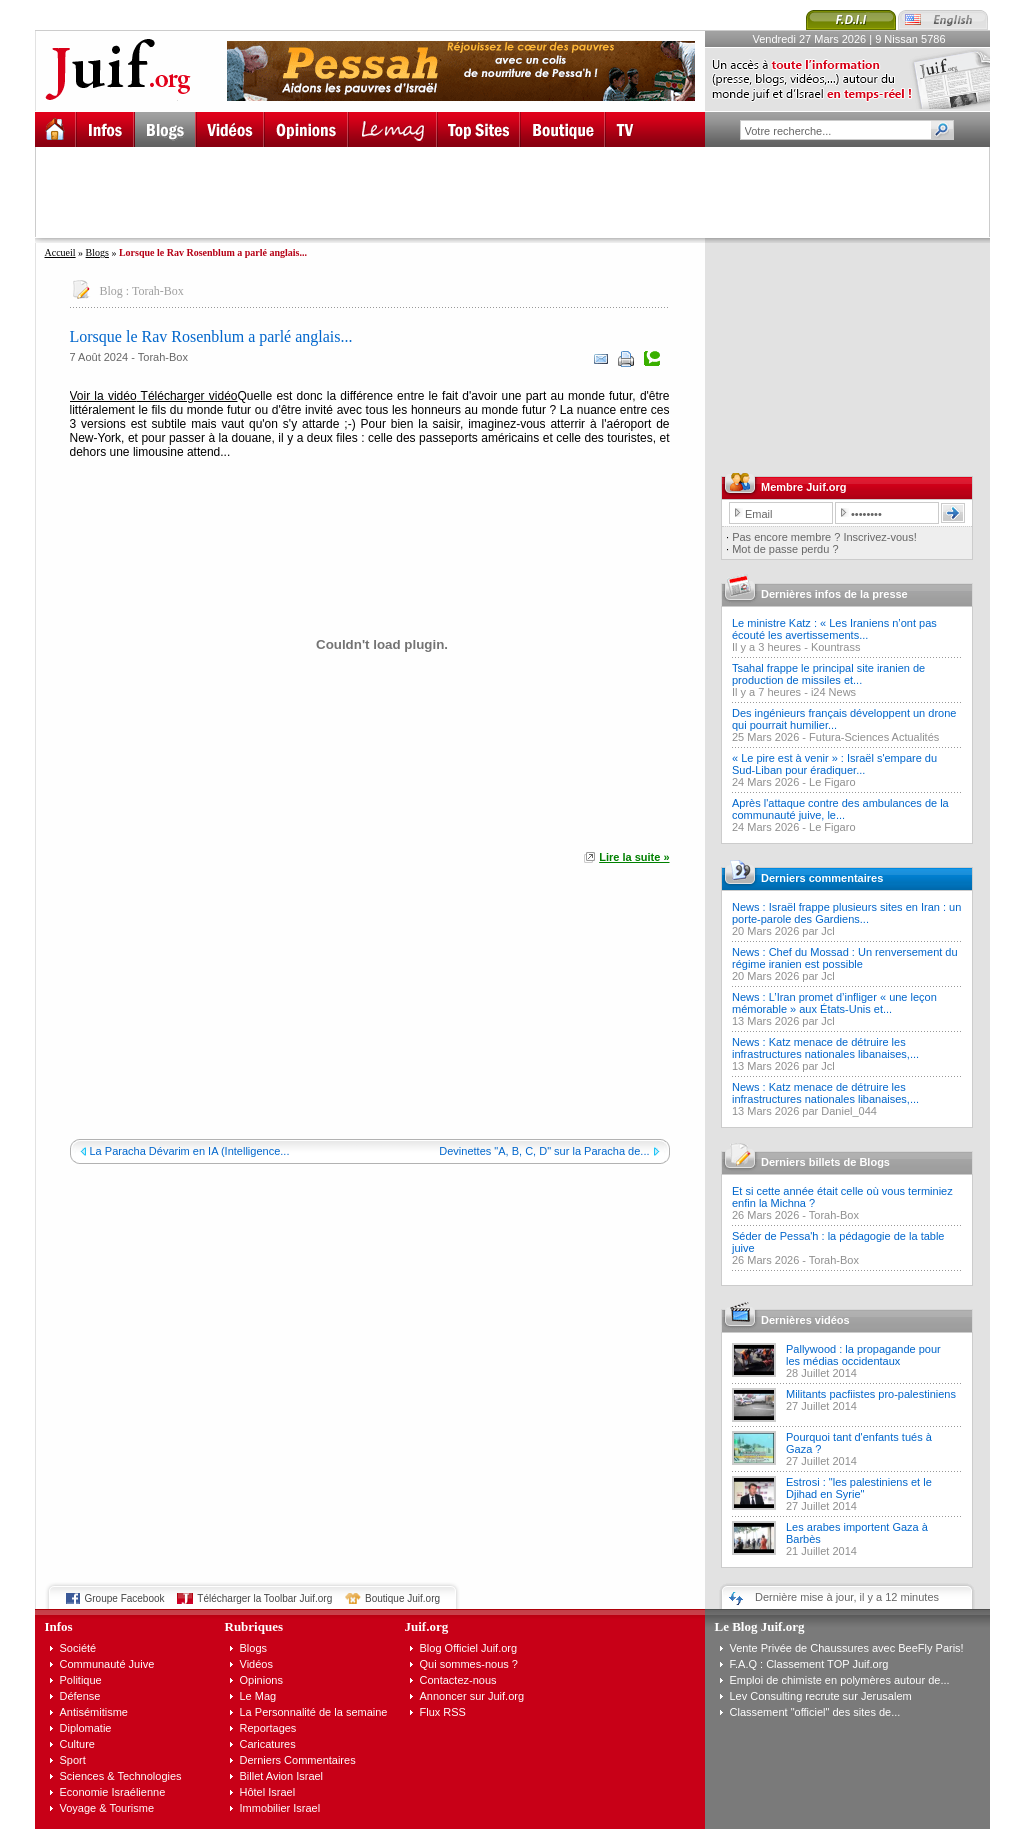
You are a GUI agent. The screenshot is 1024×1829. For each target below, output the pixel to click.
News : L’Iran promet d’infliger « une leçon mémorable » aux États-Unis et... (834, 1003)
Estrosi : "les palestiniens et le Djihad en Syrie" (859, 1488)
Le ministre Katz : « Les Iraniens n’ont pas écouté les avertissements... (834, 629)
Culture (77, 1744)
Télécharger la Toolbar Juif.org (264, 1598)
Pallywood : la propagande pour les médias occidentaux (863, 1355)
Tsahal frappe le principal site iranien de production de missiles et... (828, 674)
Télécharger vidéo (187, 396)
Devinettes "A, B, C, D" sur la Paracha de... (544, 1151)
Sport (73, 1760)
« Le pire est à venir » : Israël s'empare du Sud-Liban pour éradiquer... (834, 764)
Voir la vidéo (103, 396)
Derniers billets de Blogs (825, 1162)
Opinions (261, 1680)
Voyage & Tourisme (107, 1808)
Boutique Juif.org (402, 1598)
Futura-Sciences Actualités (874, 737)
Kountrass (836, 647)
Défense (80, 1696)
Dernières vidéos (805, 1320)
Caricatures (268, 1744)
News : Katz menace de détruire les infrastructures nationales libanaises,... (825, 1048)
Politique (81, 1680)
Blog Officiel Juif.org (469, 1648)
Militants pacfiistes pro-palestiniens (871, 1394)
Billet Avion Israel (282, 1776)
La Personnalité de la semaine (314, 1712)
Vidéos (256, 1664)
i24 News (833, 692)
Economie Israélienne (113, 1792)
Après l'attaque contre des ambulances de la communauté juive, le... (840, 809)
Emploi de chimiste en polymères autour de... (840, 1680)
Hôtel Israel (268, 1792)
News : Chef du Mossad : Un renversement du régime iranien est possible (845, 958)
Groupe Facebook (125, 1598)
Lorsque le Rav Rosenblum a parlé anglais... (211, 336)
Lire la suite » (634, 857)
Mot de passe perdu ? (785, 549)
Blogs (97, 252)
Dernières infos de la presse (834, 594)
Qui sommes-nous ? (469, 1664)
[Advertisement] (521, 192)
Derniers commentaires (822, 878)
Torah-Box (158, 291)
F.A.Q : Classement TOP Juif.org (809, 1664)
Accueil (60, 252)
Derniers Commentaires (298, 1760)
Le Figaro (832, 782)
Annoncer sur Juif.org (472, 1696)
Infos (59, 1626)
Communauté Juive (107, 1664)
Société (78, 1648)
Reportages (268, 1728)
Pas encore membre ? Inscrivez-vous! (824, 537)
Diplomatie (86, 1728)
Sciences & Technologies (121, 1776)
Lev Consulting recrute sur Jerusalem (821, 1696)
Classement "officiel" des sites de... (815, 1712)
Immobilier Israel (280, 1808)
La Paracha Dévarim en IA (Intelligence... (190, 1151)
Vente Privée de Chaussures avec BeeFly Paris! (847, 1648)
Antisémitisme (94, 1712)
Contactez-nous (458, 1680)
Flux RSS (443, 1712)
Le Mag (258, 1696)
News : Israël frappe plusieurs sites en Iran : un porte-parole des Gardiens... (846, 913)
